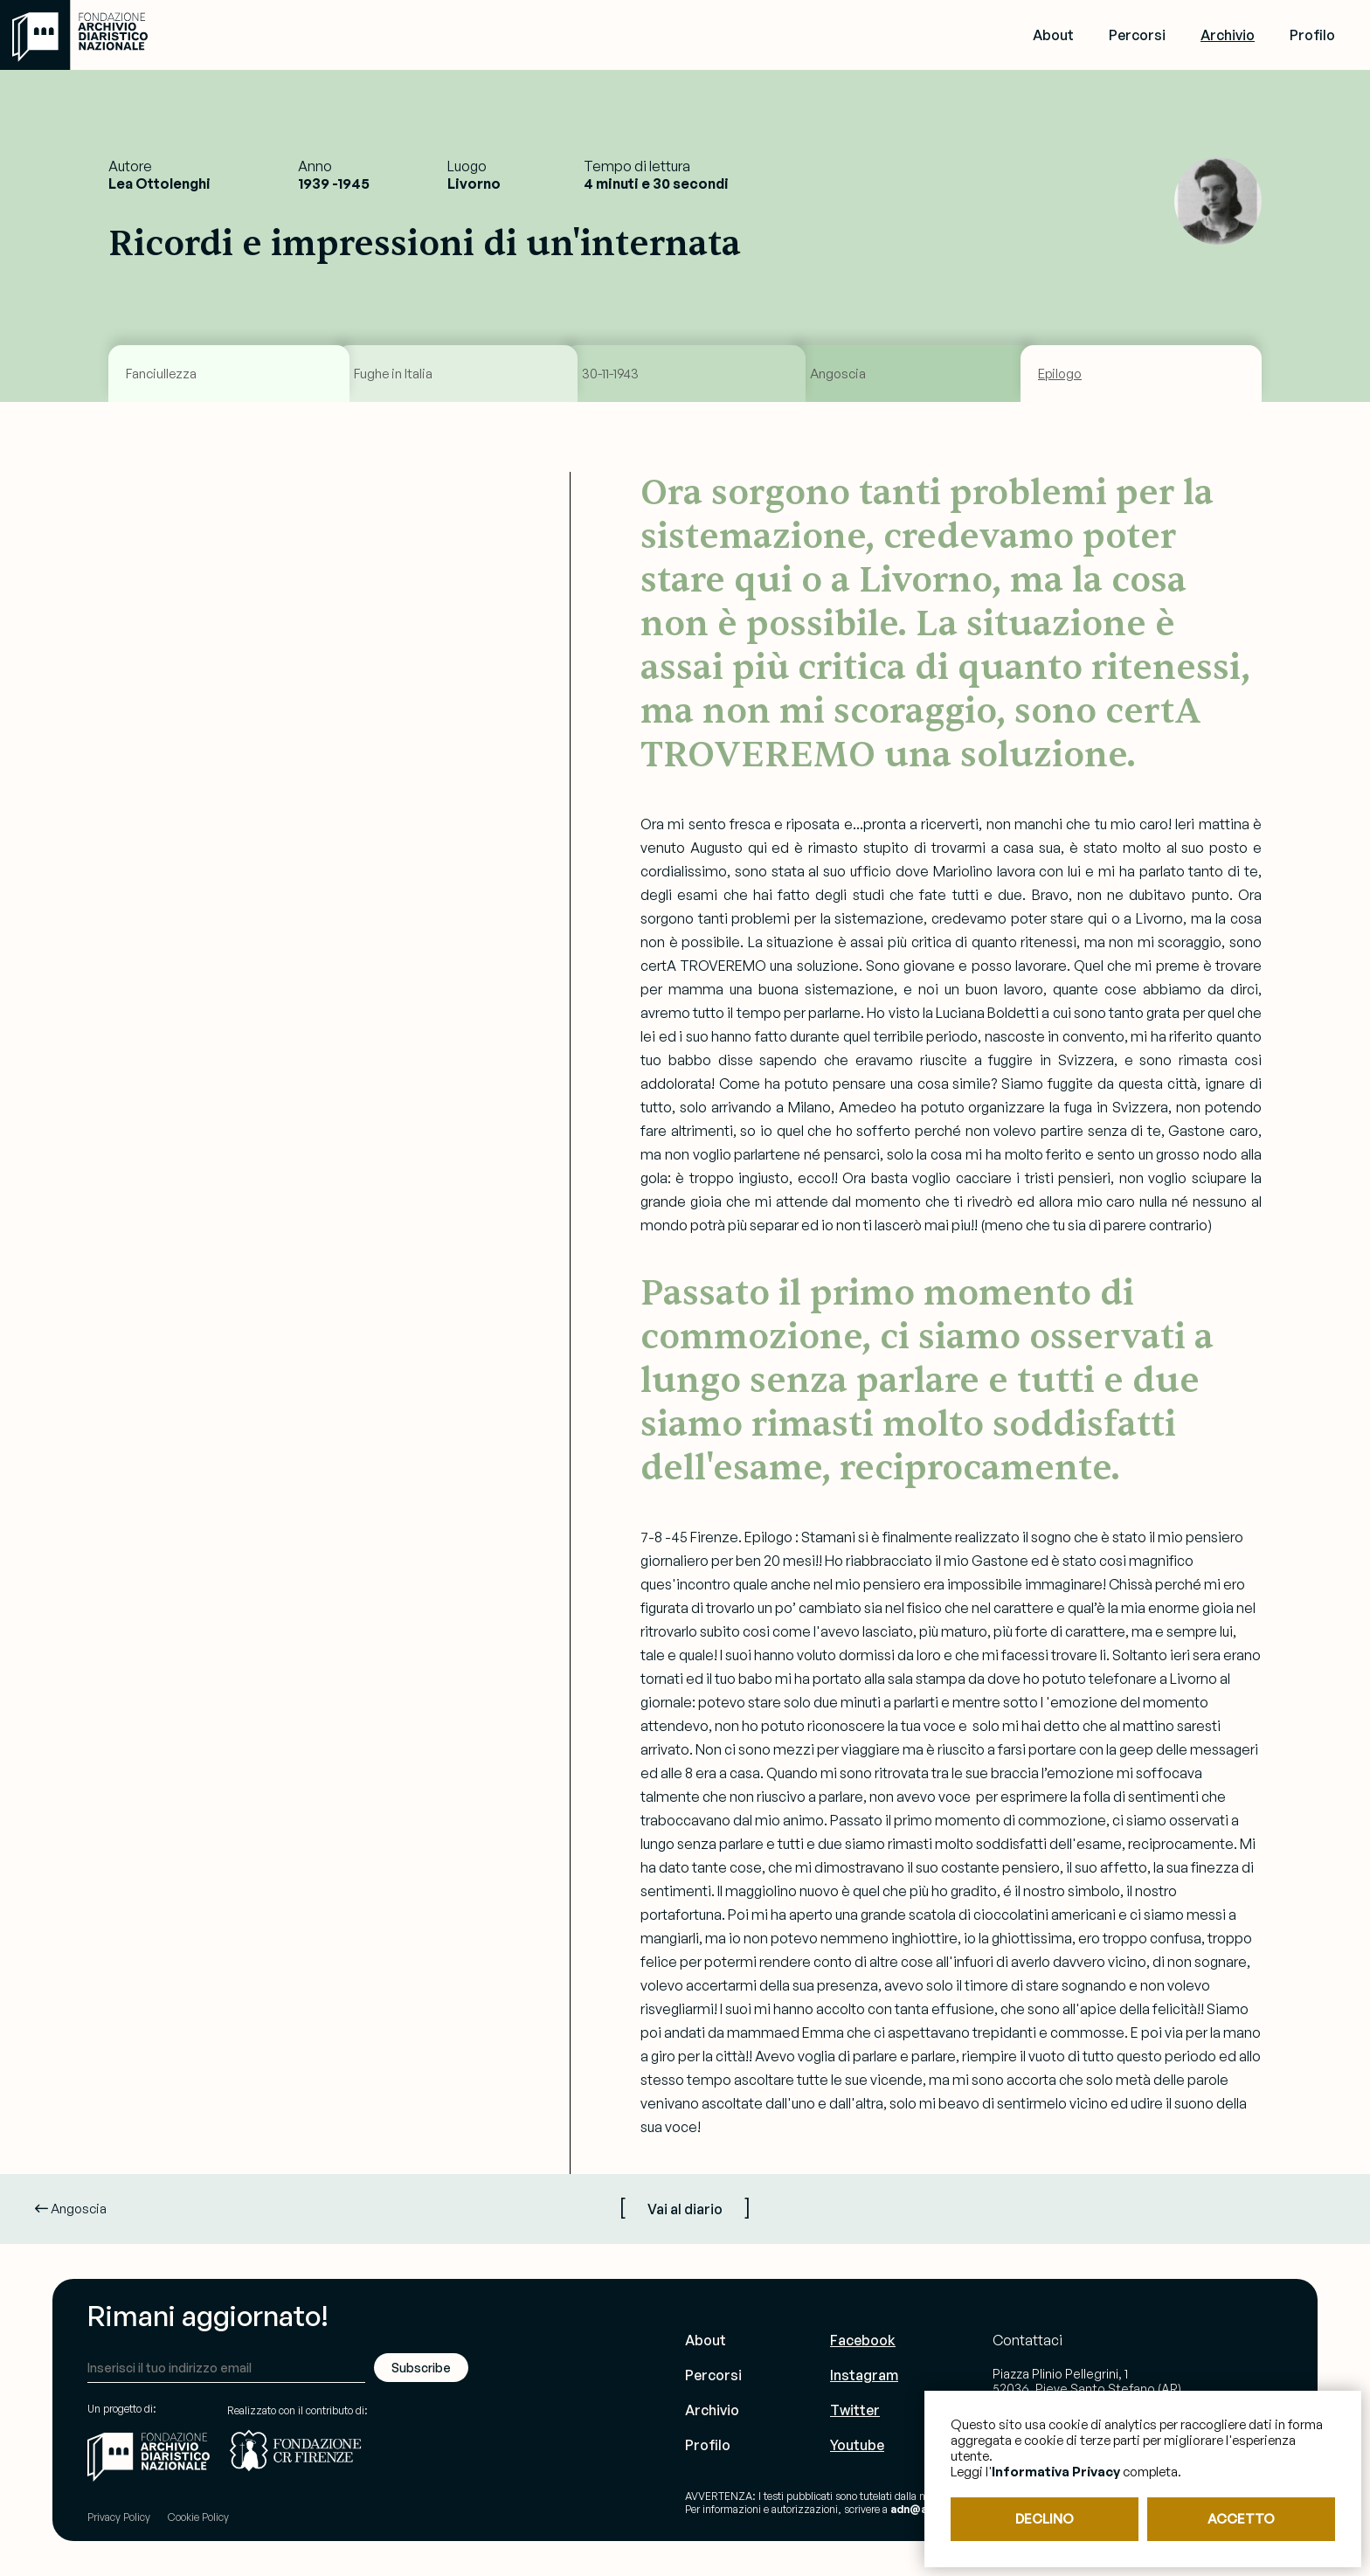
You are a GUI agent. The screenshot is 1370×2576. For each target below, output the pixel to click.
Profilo (1312, 35)
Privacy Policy (118, 2517)
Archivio (1227, 35)
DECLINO (1044, 2518)
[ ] (685, 2205)
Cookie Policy (198, 2517)
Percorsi (1137, 35)
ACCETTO (1241, 2518)
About (1053, 35)
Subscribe (421, 2367)
